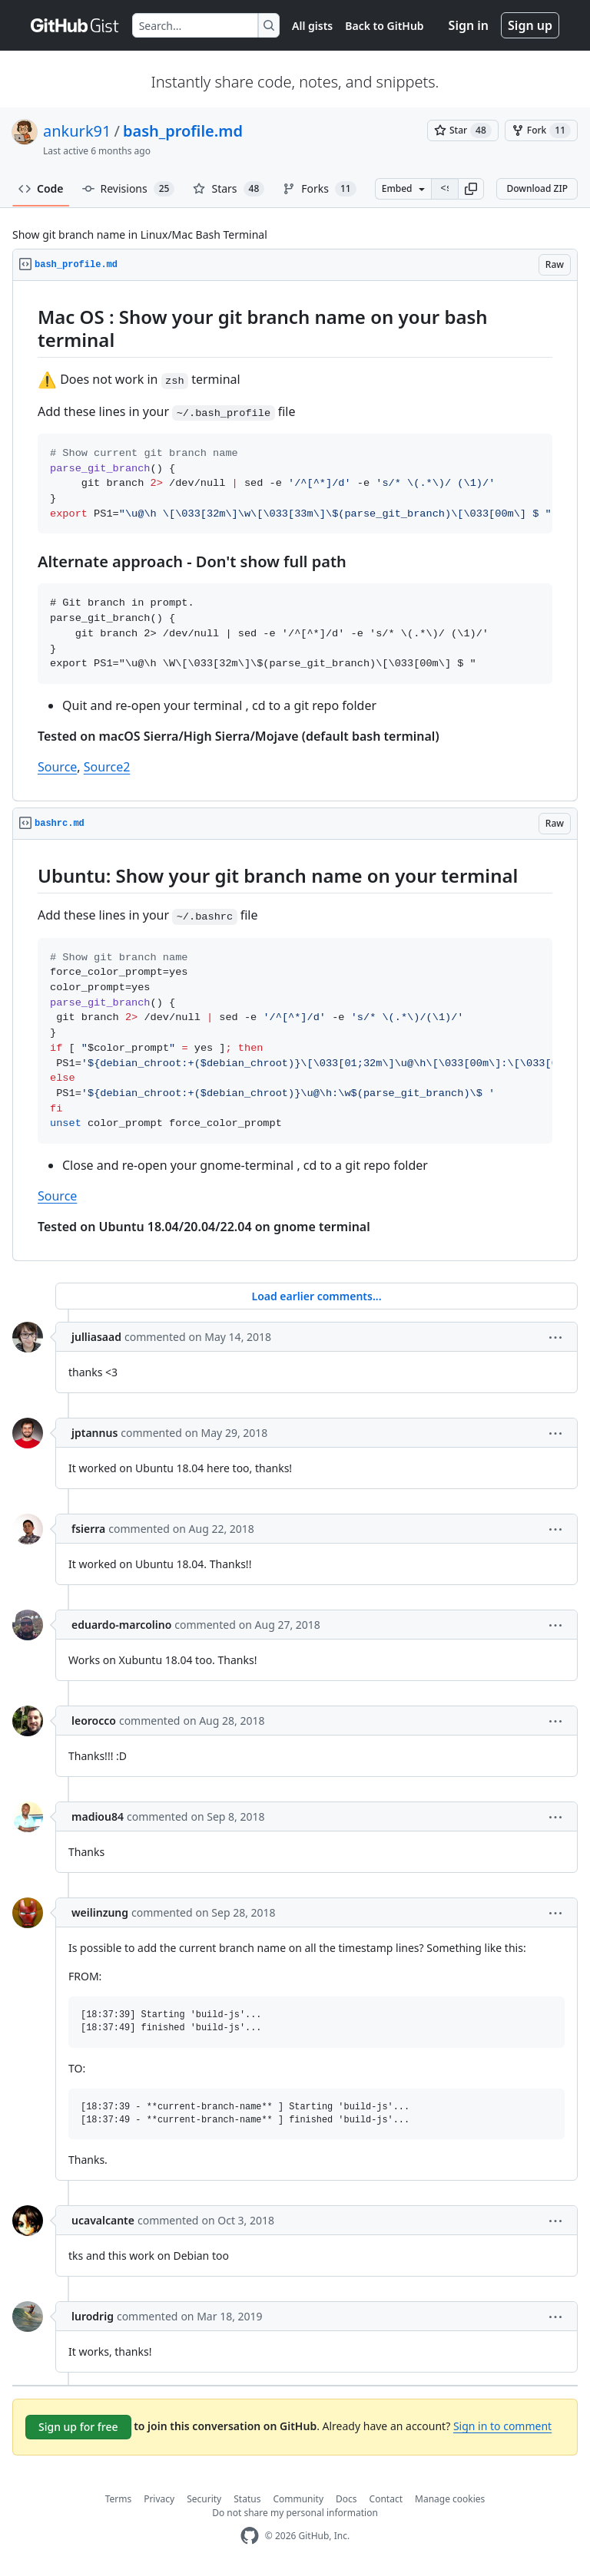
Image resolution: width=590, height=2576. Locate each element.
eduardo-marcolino (121, 1624)
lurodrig (92, 2316)
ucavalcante (102, 2220)
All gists (312, 25)
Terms (118, 2498)
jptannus (94, 1432)
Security (204, 2498)
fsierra (88, 1528)
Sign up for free (78, 2426)
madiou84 (97, 1816)
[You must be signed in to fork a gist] (541, 130)
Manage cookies (450, 2498)
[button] (471, 189)
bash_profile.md (183, 131)
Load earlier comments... (316, 1296)
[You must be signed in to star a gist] (463, 130)
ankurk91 (77, 131)
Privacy (159, 2498)
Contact (386, 2498)
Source (57, 766)
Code (41, 188)
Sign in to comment (502, 2426)
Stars (228, 189)
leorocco (93, 1720)
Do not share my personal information (295, 2512)
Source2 (107, 766)
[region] (295, 541)
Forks (319, 189)
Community (298, 2498)
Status (247, 2498)
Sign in (469, 25)
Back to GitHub (384, 25)
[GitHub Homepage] (249, 2535)
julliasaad (96, 1336)
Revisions (128, 189)
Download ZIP (537, 188)
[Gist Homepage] (75, 25)
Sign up (530, 25)
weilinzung (99, 1912)
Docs (346, 2498)
